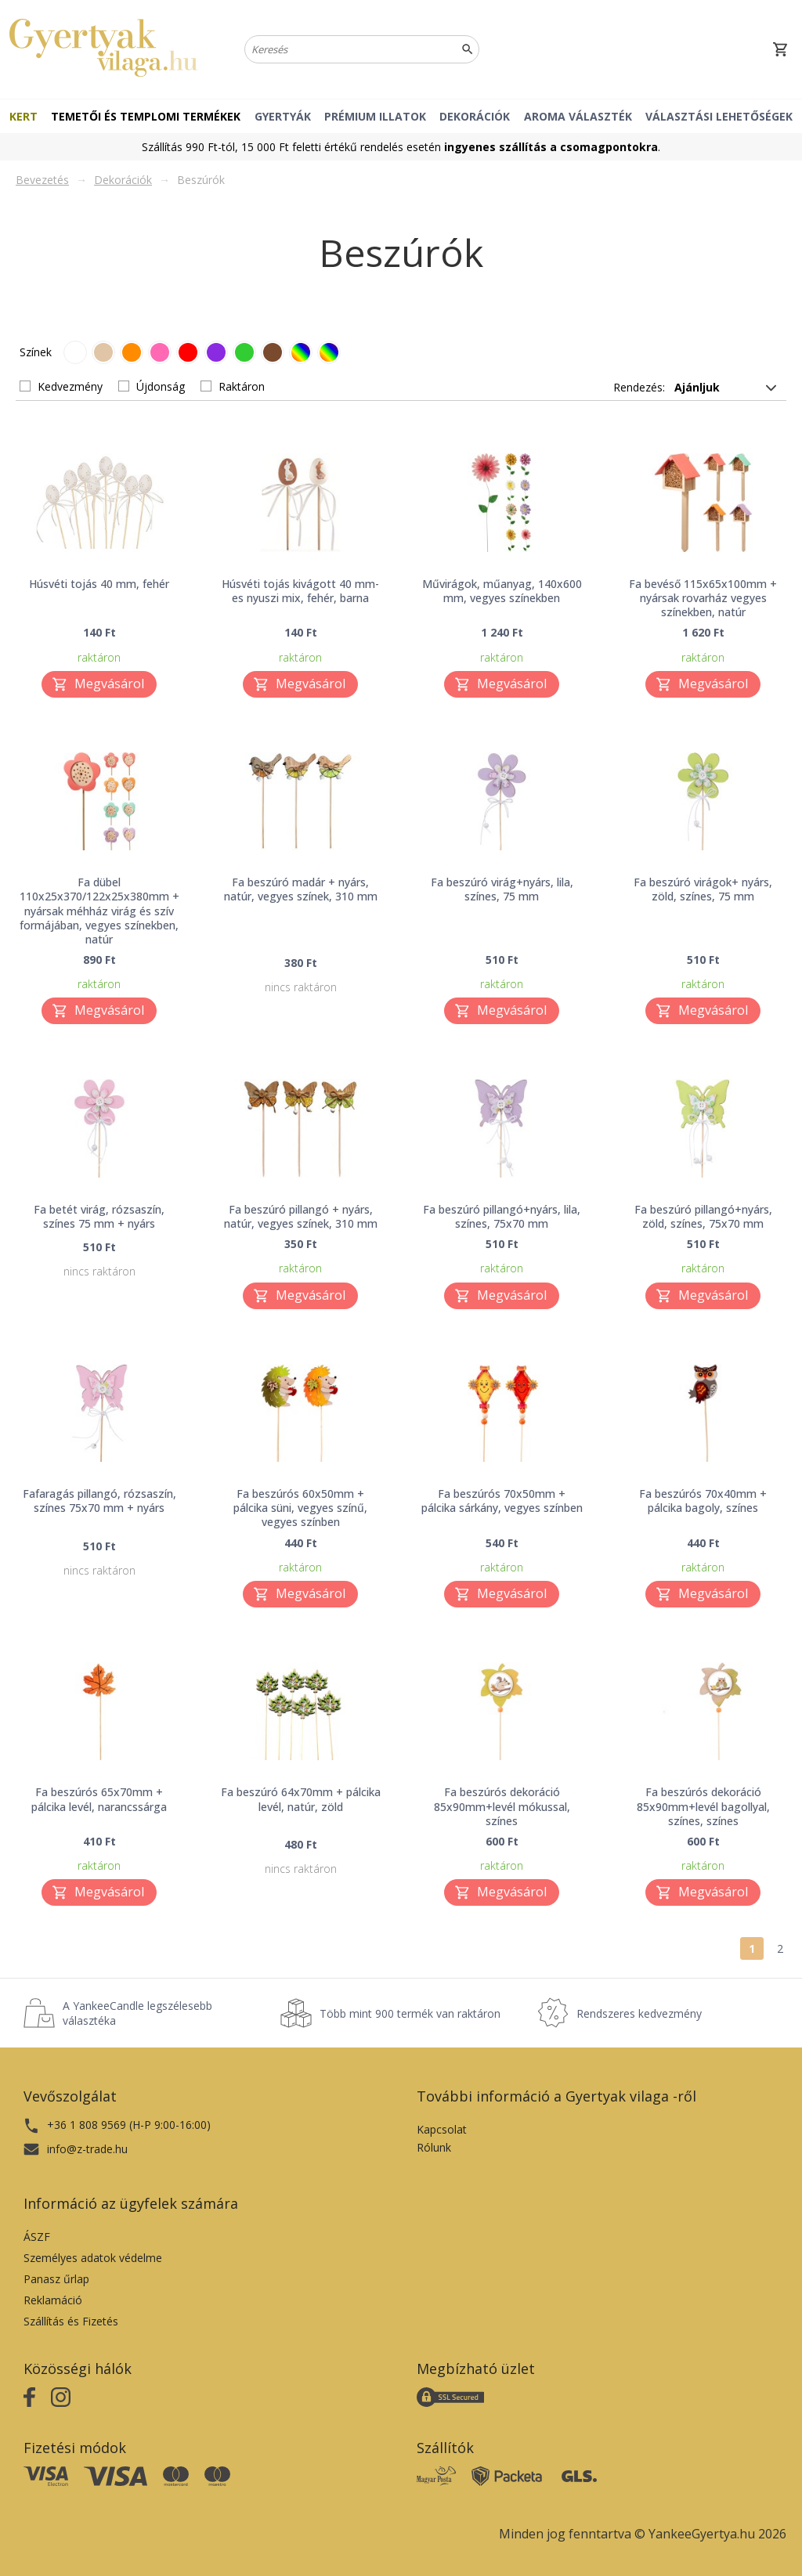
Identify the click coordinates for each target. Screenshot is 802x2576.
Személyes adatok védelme (92, 2257)
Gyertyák (283, 116)
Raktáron (242, 386)
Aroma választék (578, 116)
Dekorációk (474, 116)
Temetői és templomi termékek (145, 116)
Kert (23, 116)
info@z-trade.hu (87, 2148)
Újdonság (160, 386)
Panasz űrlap (56, 2278)
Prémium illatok (375, 116)
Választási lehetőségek (719, 116)
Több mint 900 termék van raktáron (410, 2013)
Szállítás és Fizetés (70, 2321)
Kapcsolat (442, 2129)
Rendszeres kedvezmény (639, 2013)
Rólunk (434, 2147)
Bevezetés (42, 179)
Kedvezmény (70, 386)
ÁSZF (36, 2236)
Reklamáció (52, 2300)
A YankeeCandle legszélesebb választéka (137, 2013)
